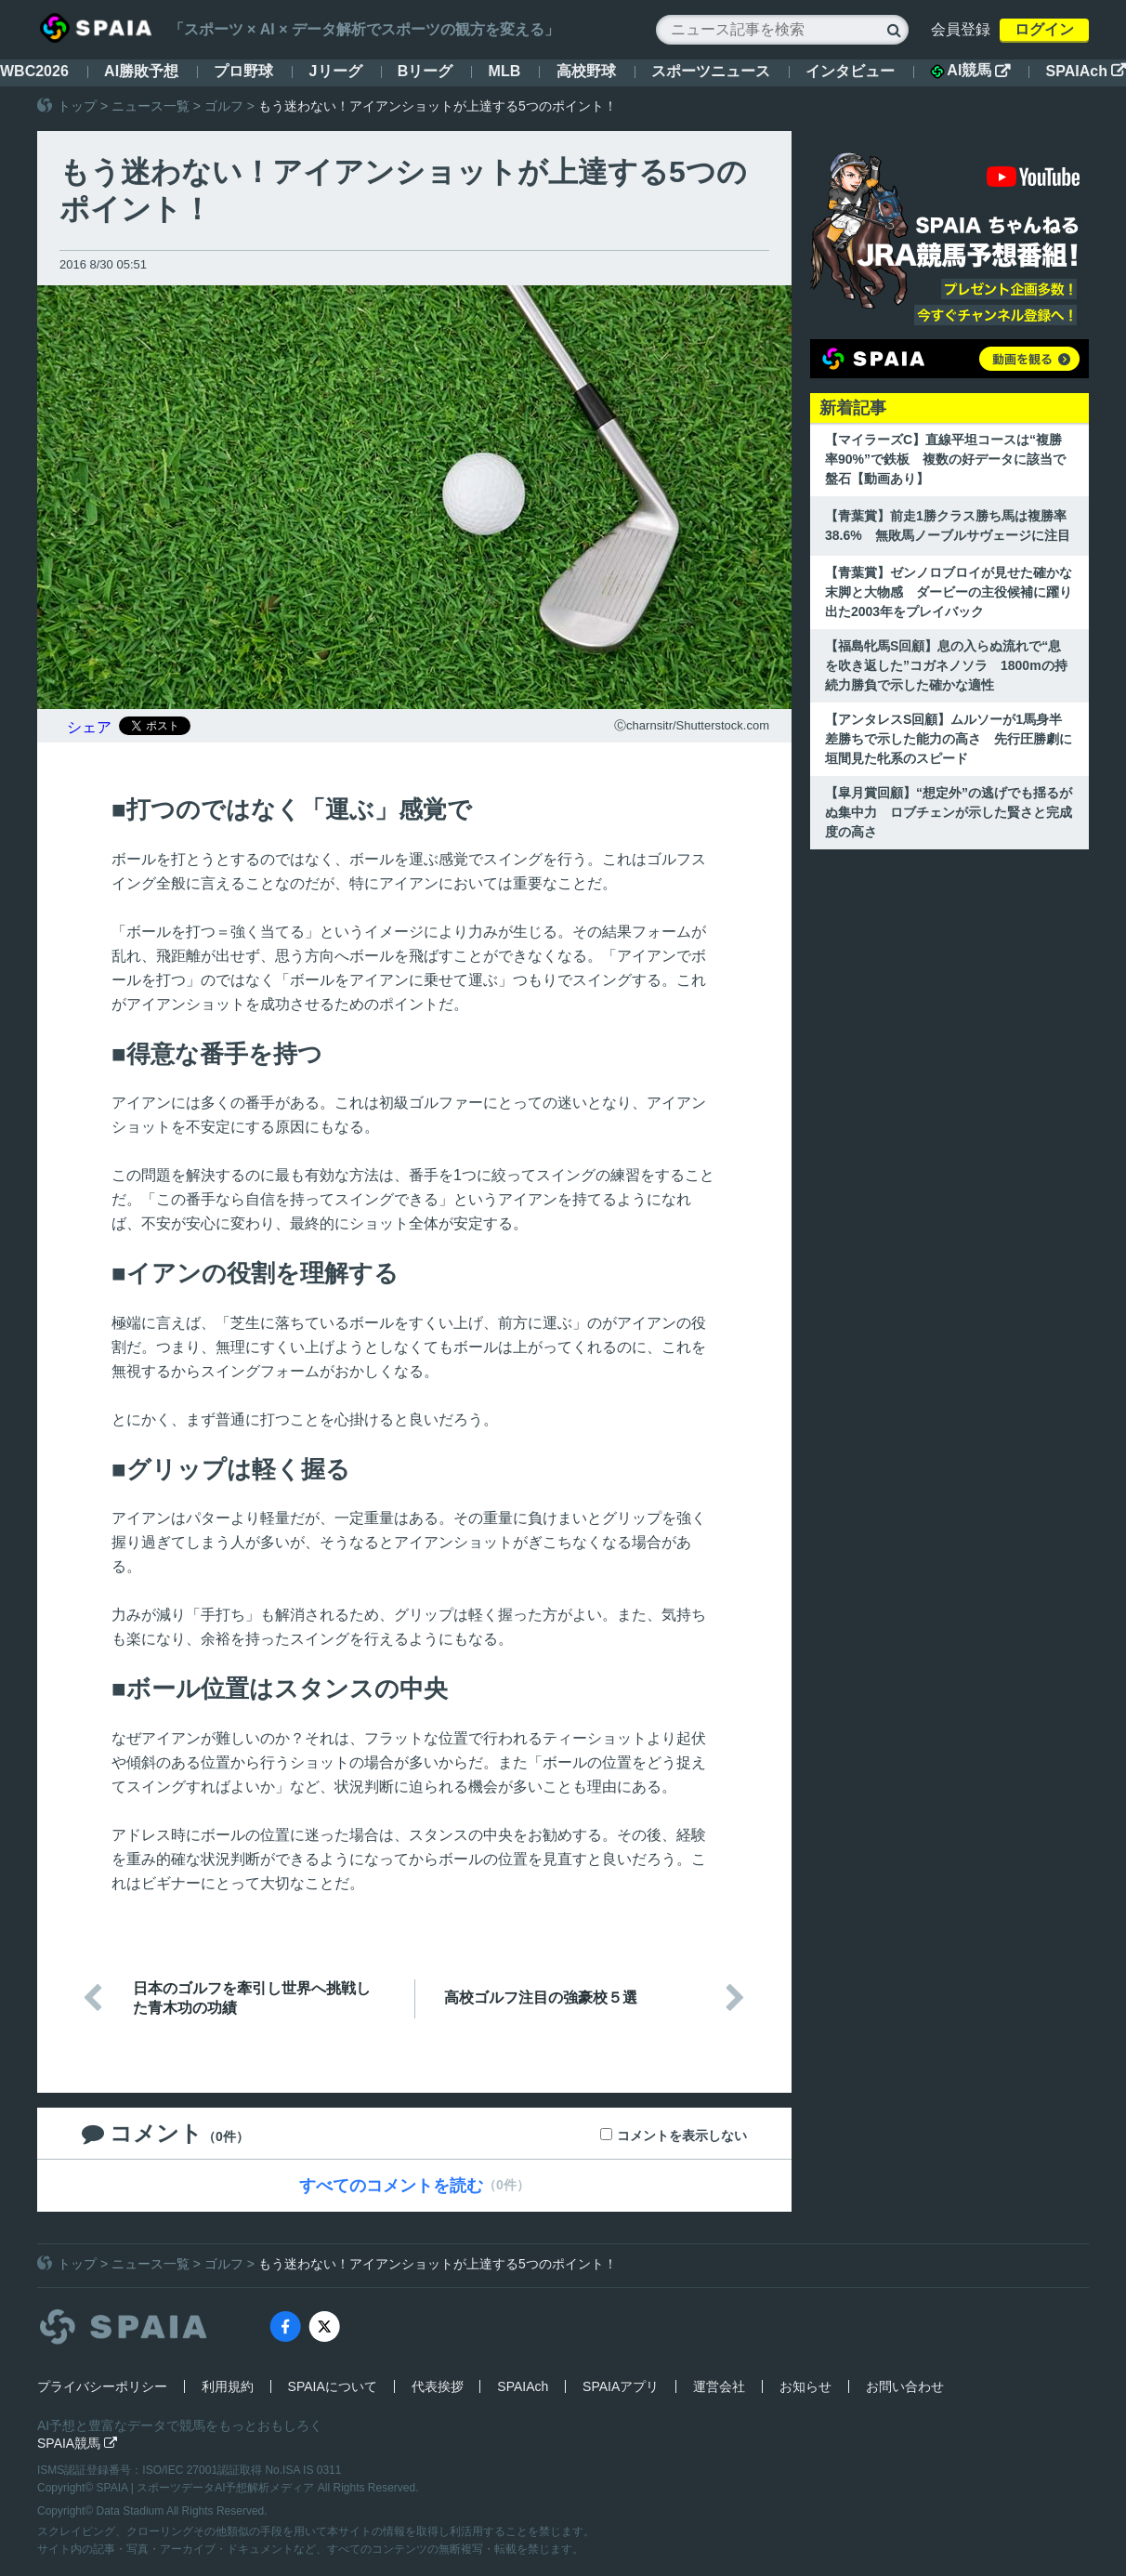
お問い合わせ (905, 2386)
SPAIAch (1086, 71)
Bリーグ (425, 71)
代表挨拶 (438, 2386)
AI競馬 (970, 70)
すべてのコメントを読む (391, 2185)
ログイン (1044, 29)
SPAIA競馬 (77, 2443)
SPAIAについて (332, 2386)
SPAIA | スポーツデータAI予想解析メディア (207, 2487)
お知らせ (805, 2386)
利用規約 (228, 2386)
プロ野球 (243, 71)
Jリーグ (335, 71)
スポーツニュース (710, 71)
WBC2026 (34, 71)
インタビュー (850, 71)
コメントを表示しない (682, 2135)
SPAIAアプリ (621, 2386)
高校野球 (586, 71)
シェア (89, 727)
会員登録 (960, 29)
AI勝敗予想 (141, 71)
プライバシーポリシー (102, 2386)
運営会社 (719, 2386)
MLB (505, 71)
